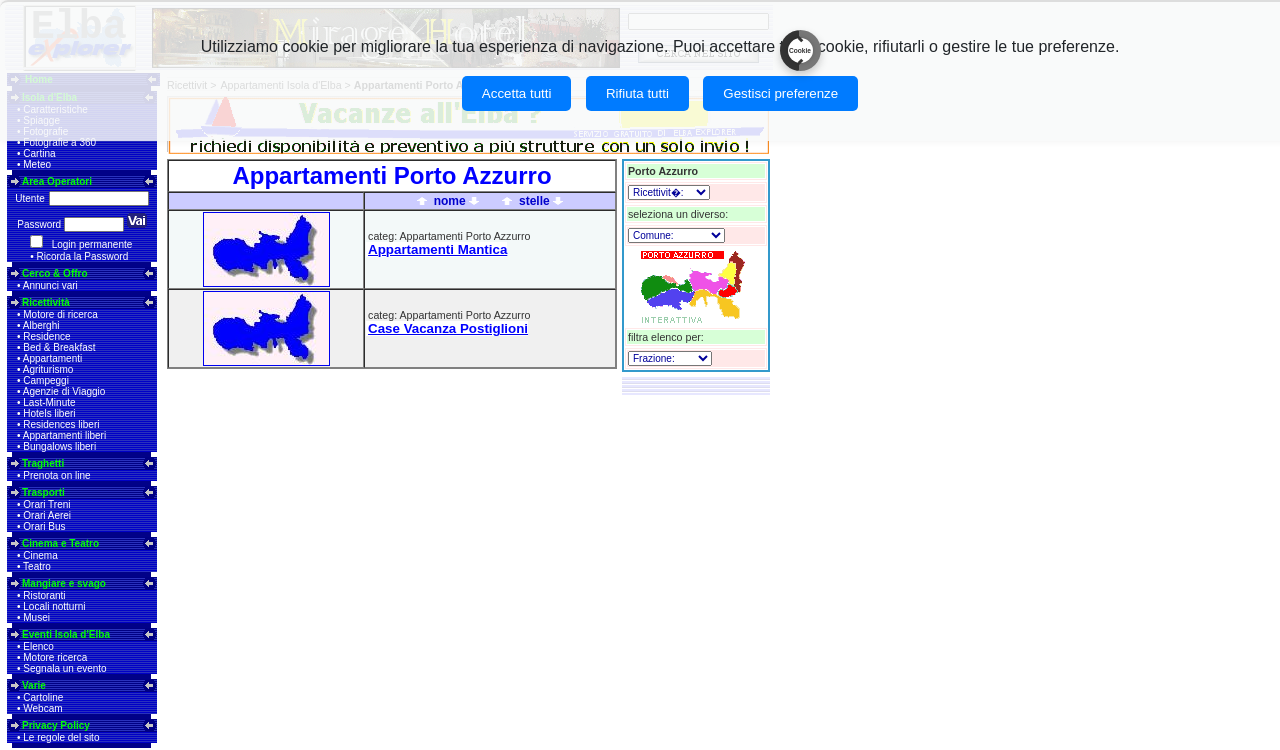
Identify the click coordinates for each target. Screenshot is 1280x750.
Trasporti (43, 492)
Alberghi (41, 325)
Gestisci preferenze (780, 93)
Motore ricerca (55, 657)
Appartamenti (52, 358)
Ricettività (46, 302)
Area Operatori (57, 181)
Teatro (37, 566)
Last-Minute (49, 402)
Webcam (42, 708)
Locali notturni (54, 606)
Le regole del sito (61, 737)
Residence (46, 336)
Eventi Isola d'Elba (66, 634)
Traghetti (43, 463)
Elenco (38, 646)
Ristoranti (44, 595)
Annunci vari (50, 285)
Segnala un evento (64, 668)
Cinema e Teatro (60, 543)
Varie (34, 685)
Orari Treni (46, 504)
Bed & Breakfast (59, 347)
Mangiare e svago (64, 583)
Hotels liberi (49, 413)
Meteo (37, 164)
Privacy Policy (56, 725)
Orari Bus (44, 526)
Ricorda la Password (83, 256)
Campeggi (46, 380)
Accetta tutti (517, 93)
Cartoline (43, 697)
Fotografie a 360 (59, 142)
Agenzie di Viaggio (64, 391)
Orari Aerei (47, 515)
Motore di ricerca (60, 314)
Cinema (40, 555)
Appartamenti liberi (64, 435)
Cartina (39, 153)
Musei (36, 617)
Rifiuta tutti (637, 93)
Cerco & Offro (55, 273)
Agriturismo (48, 369)
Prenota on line (56, 475)
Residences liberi (61, 424)
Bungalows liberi (59, 446)
